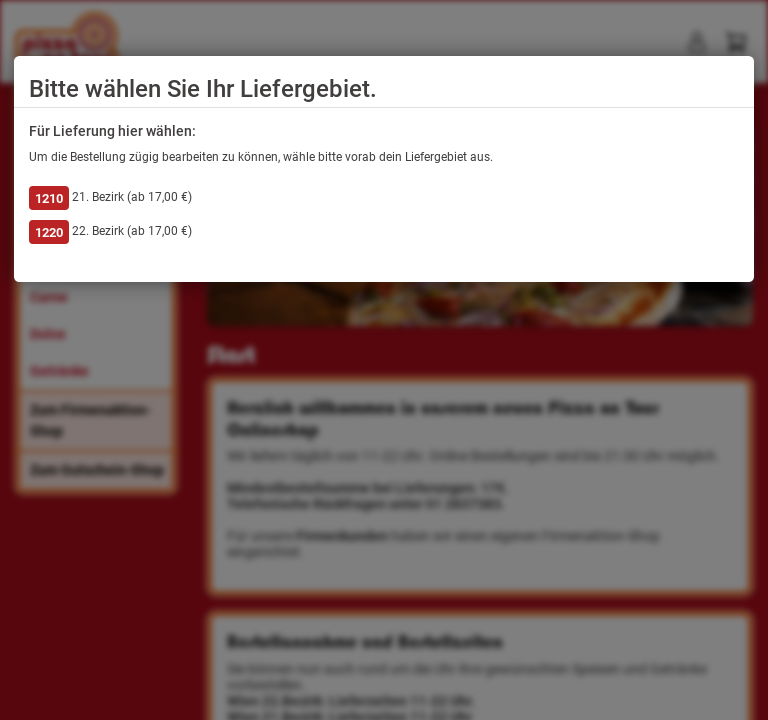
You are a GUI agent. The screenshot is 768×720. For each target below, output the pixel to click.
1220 (49, 232)
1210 (49, 198)
